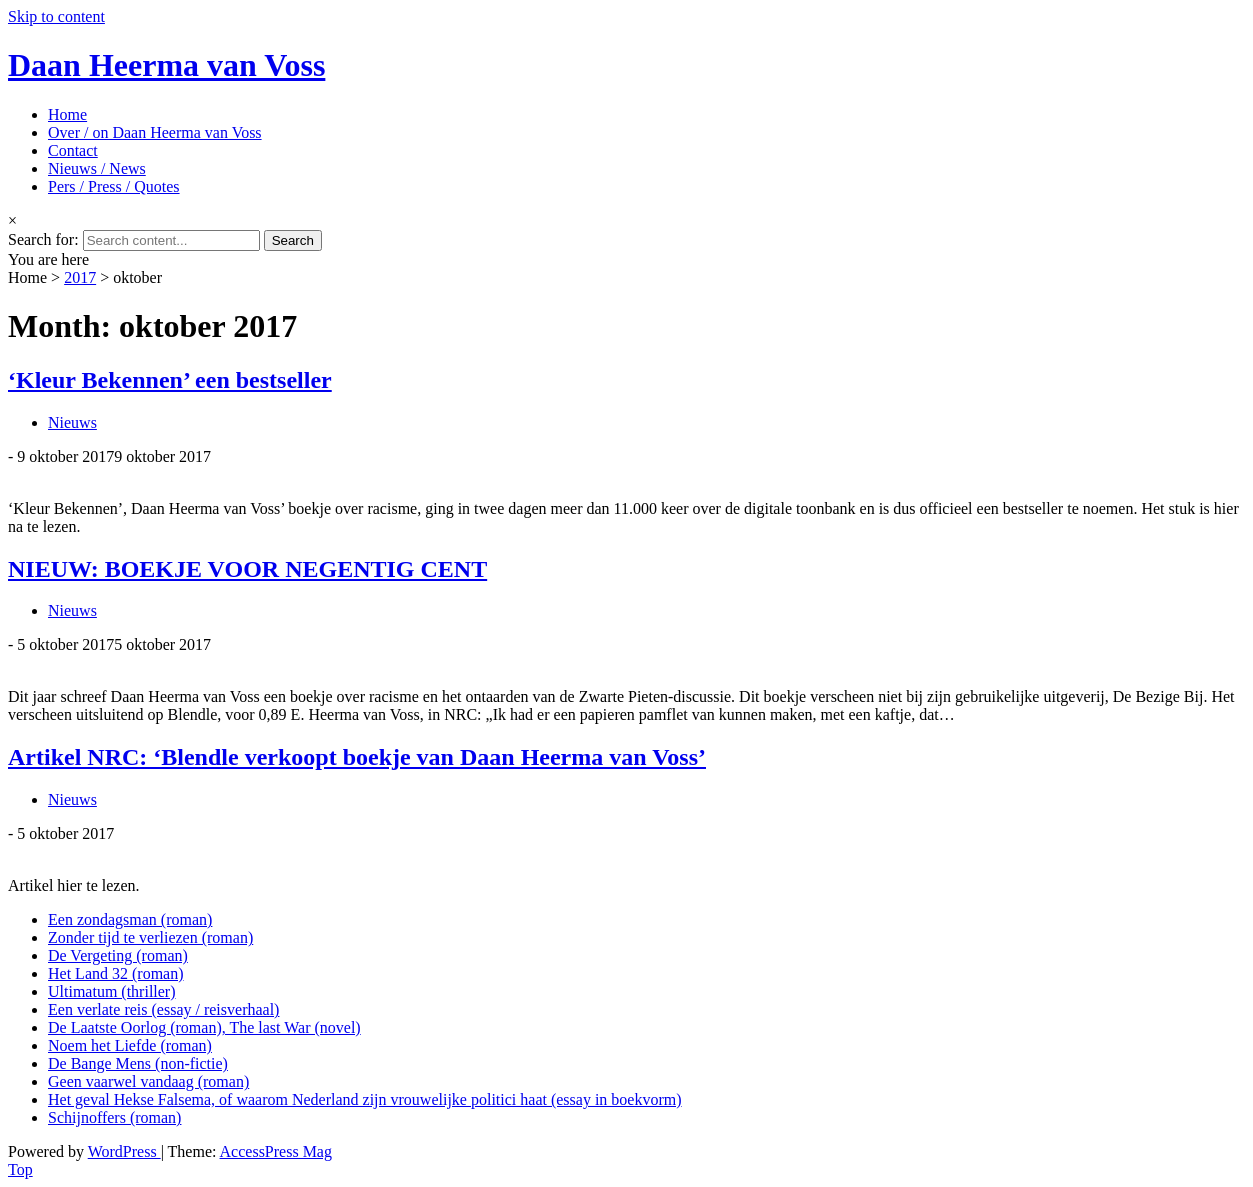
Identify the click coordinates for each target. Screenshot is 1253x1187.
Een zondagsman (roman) (130, 919)
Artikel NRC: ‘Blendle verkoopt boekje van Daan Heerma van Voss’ (357, 757)
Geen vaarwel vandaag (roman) (148, 1081)
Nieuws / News (97, 168)
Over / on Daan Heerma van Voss (155, 132)
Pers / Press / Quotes (114, 186)
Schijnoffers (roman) (114, 1117)
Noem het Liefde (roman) (130, 1045)
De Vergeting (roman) (118, 955)
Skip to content (56, 16)
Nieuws (72, 422)
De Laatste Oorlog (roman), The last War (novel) (204, 1027)
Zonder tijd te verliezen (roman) (150, 937)
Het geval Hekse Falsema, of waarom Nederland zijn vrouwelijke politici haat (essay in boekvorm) (365, 1099)
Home (67, 114)
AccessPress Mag (276, 1151)
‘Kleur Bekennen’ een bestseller (170, 380)
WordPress (124, 1151)
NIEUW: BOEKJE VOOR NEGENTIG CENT (247, 569)
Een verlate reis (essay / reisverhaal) (163, 1009)
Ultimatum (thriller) (112, 991)
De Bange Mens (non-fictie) (138, 1063)
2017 (80, 277)
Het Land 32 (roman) (116, 973)
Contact (73, 150)
